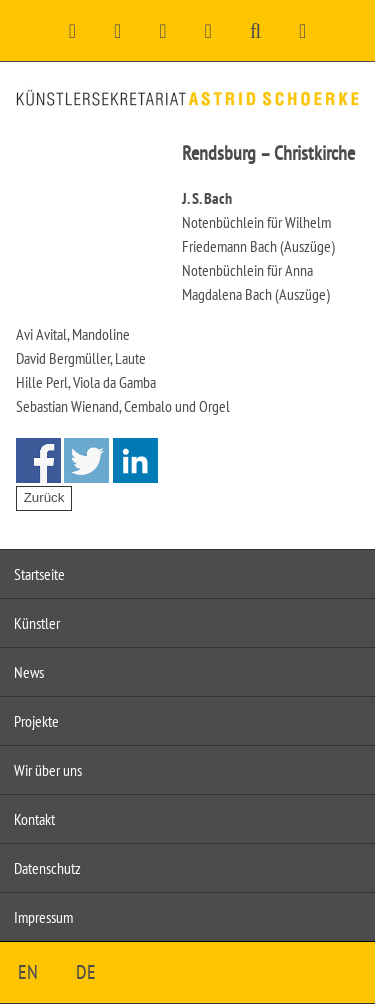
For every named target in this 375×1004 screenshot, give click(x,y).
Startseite (39, 574)
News (29, 672)
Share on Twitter (86, 460)
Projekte (36, 721)
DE (86, 972)
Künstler (37, 623)
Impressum (43, 917)
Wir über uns (48, 770)
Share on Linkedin (135, 460)
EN (28, 972)
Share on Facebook (38, 460)
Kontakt (34, 819)
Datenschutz (47, 868)
